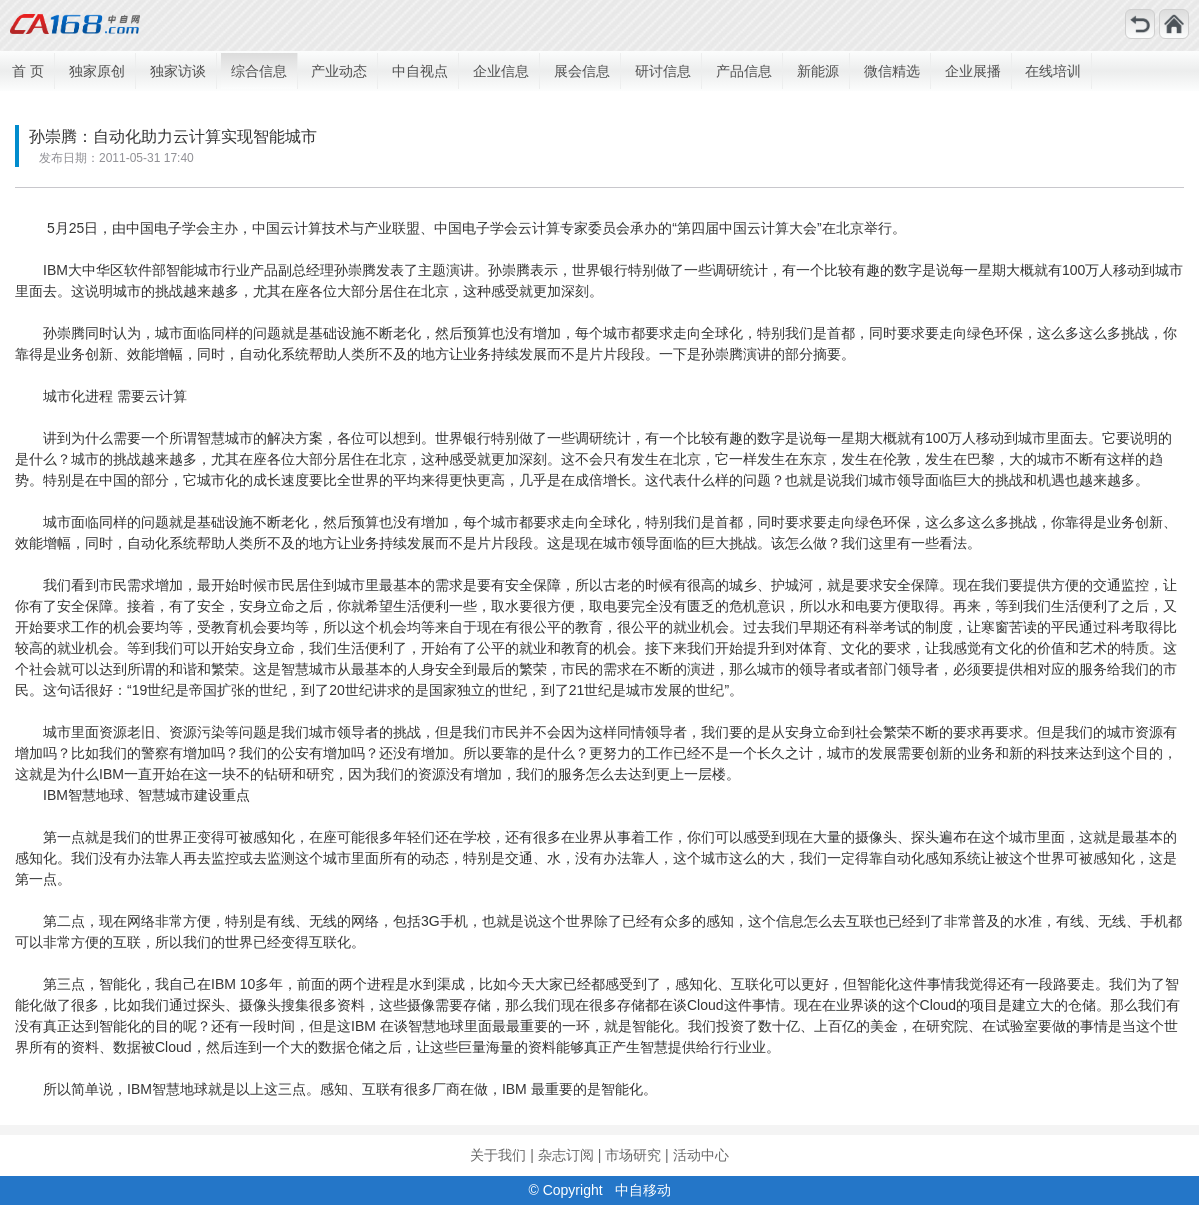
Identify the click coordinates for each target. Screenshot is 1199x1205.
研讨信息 (663, 71)
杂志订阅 (566, 1155)
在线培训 (1053, 71)
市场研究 (633, 1155)
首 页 (28, 71)
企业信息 (501, 71)
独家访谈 (178, 71)
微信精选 (892, 71)
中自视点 (420, 71)
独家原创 (97, 71)
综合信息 (259, 71)
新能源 (818, 71)
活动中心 (701, 1155)
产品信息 (744, 71)
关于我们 (498, 1155)
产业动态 (339, 71)
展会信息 (582, 71)
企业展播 (973, 71)
